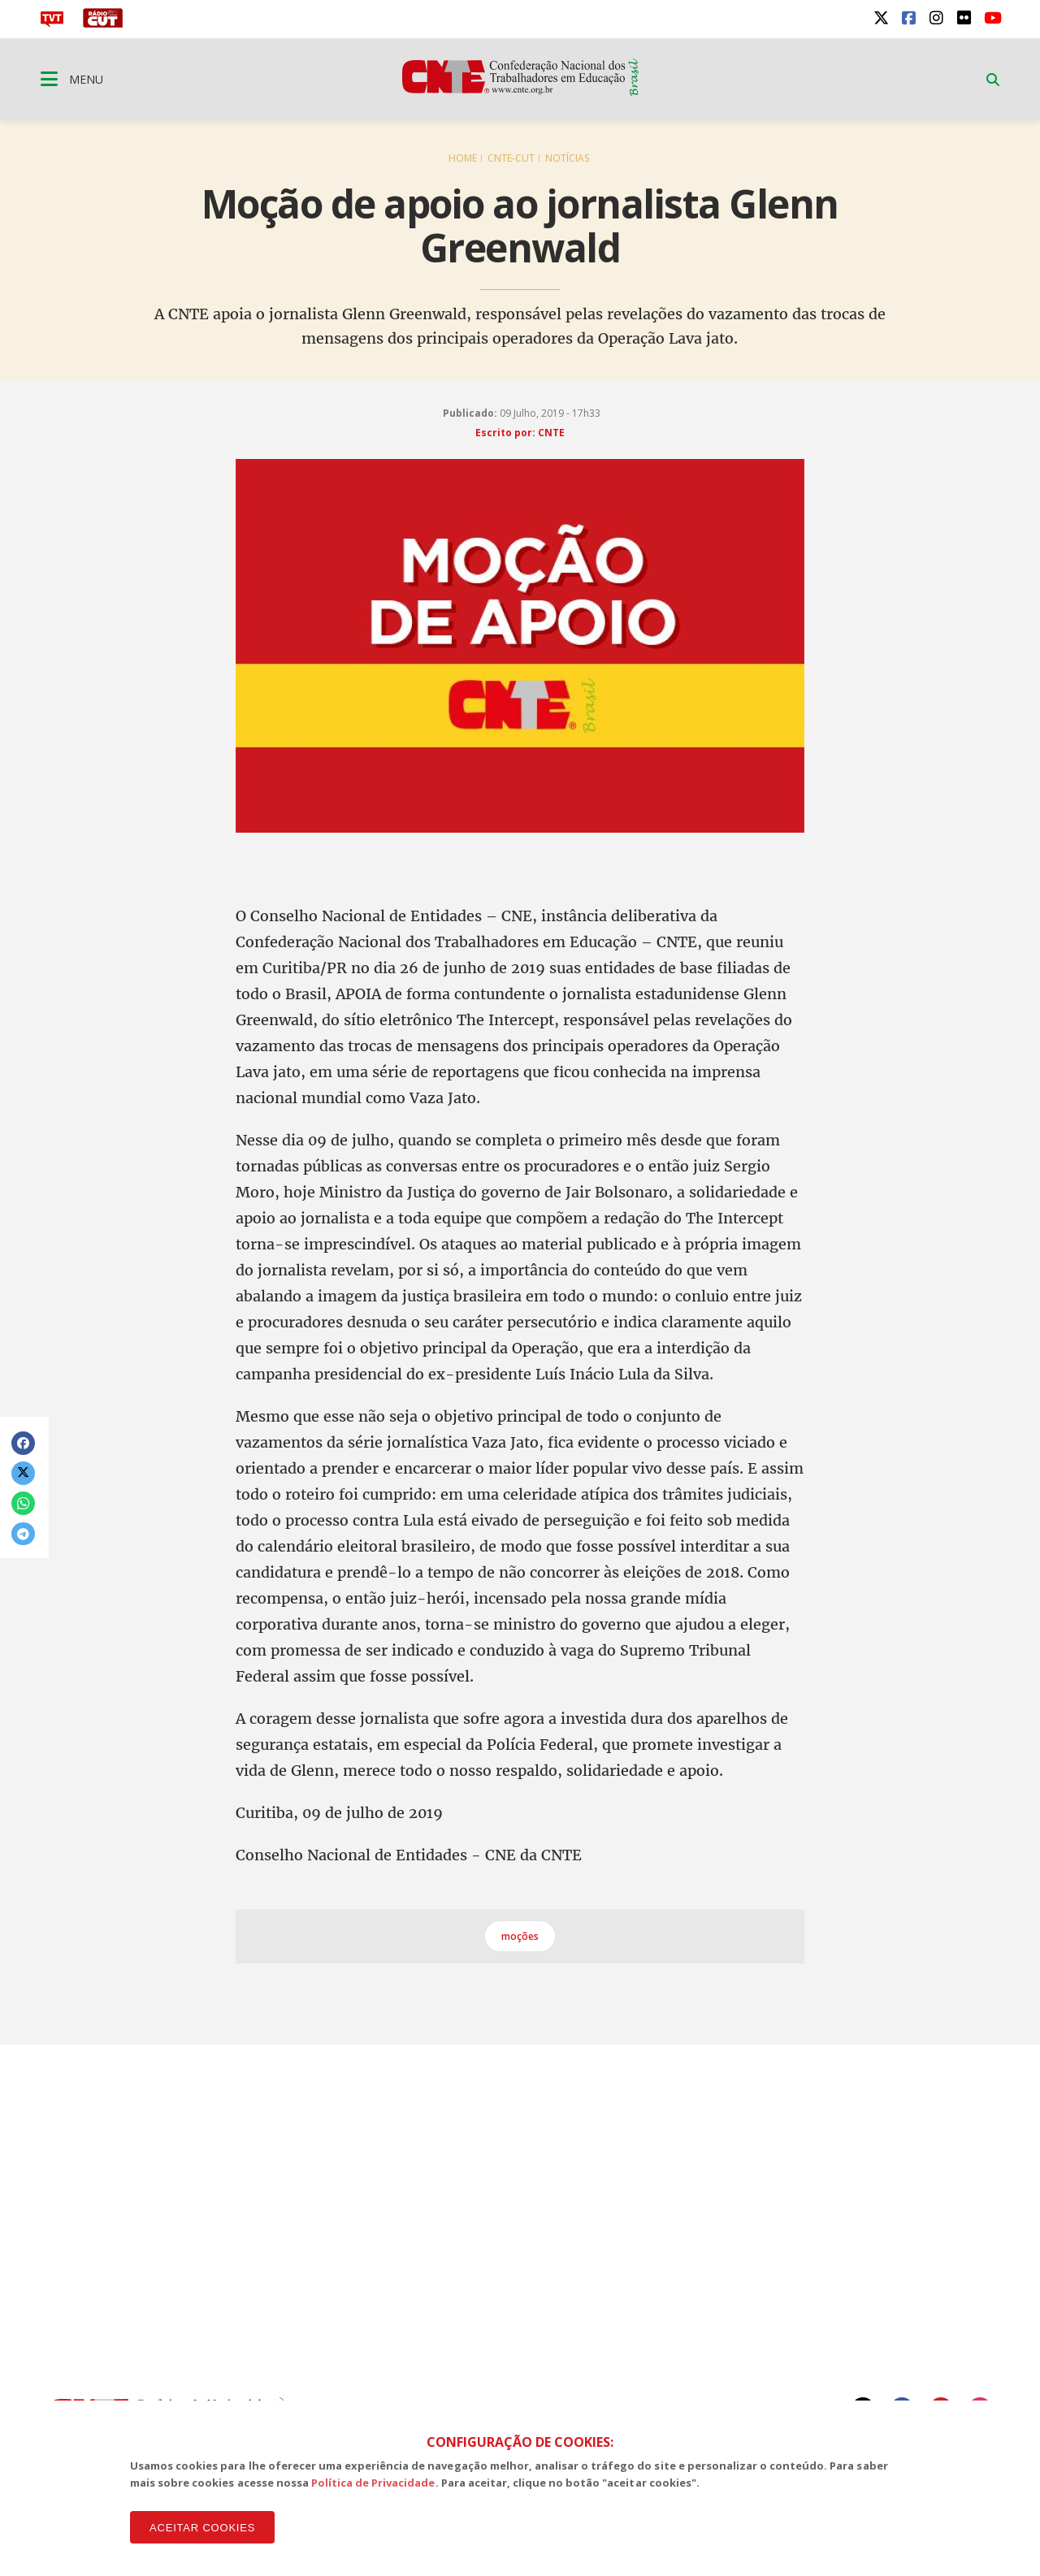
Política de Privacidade (373, 2482)
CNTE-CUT (511, 158)
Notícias (567, 158)
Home (462, 158)
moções (520, 1936)
